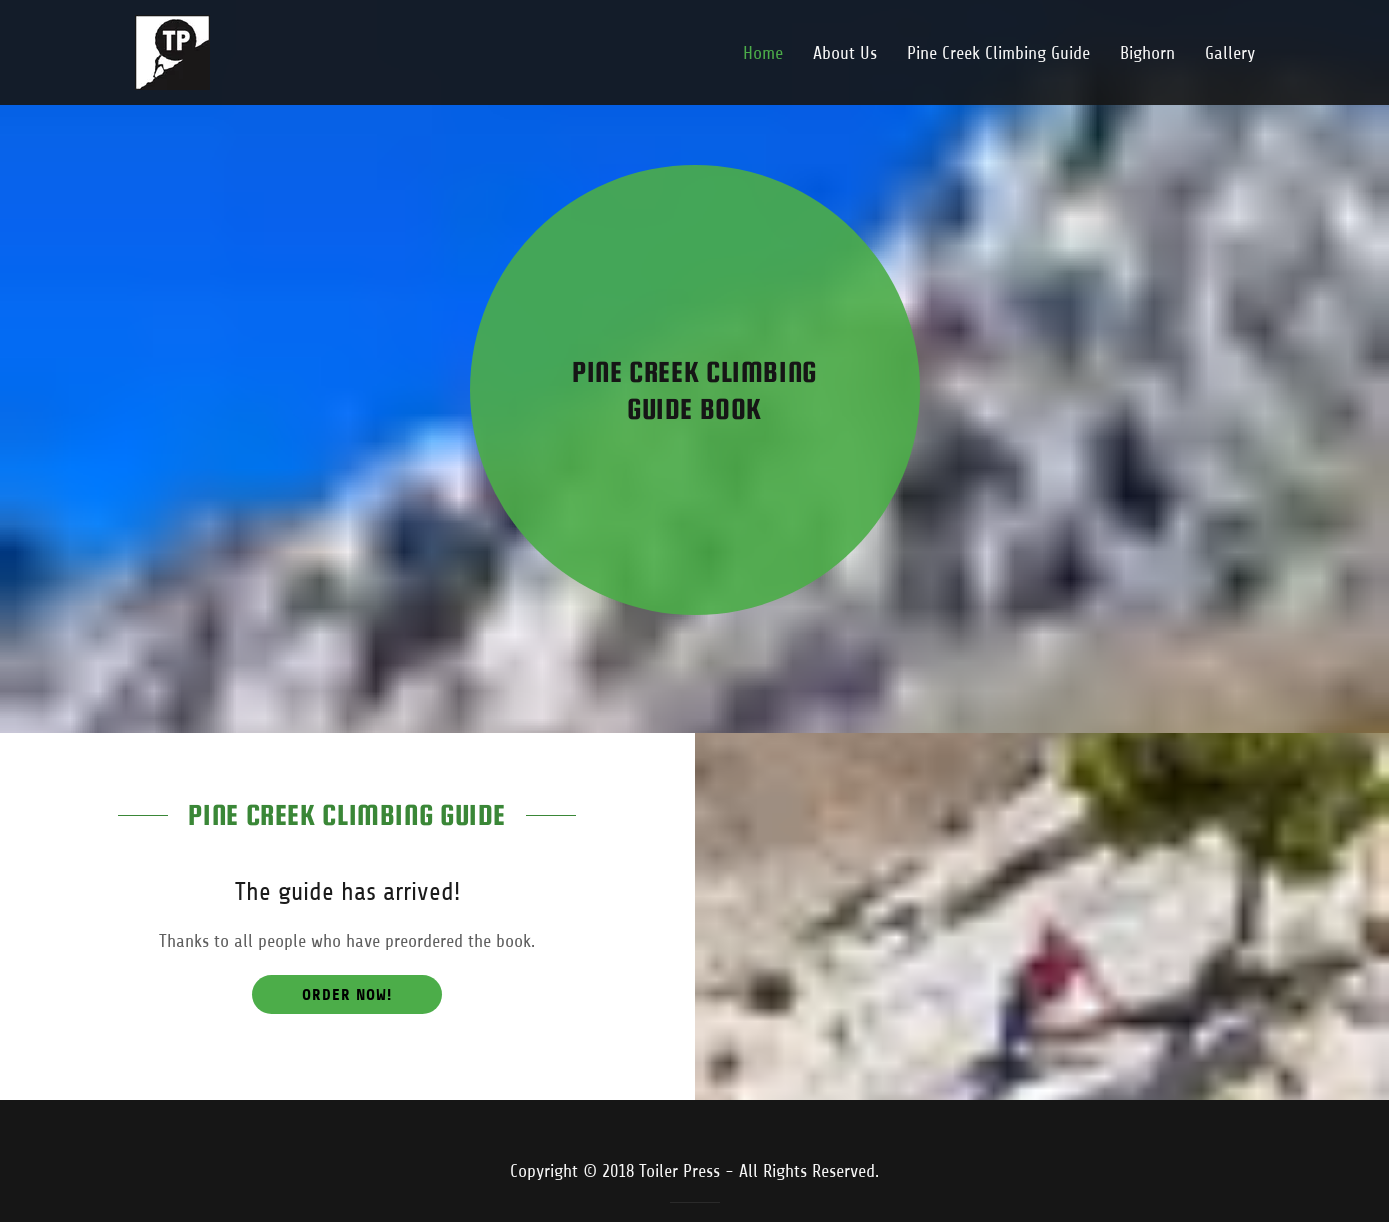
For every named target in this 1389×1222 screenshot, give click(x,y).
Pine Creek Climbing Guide (998, 53)
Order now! (347, 994)
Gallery (1230, 53)
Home (763, 53)
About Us (845, 53)
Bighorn (1147, 53)
